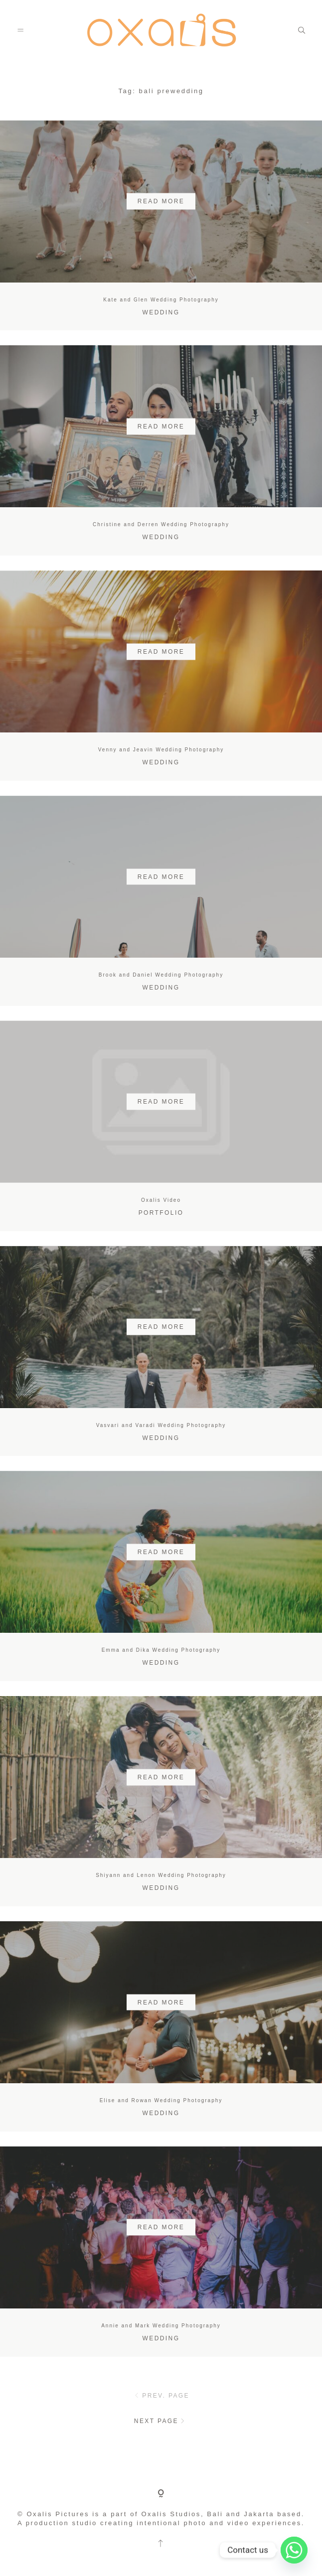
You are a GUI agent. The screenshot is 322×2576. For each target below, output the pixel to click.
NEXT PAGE (161, 2421)
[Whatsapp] (294, 2550)
